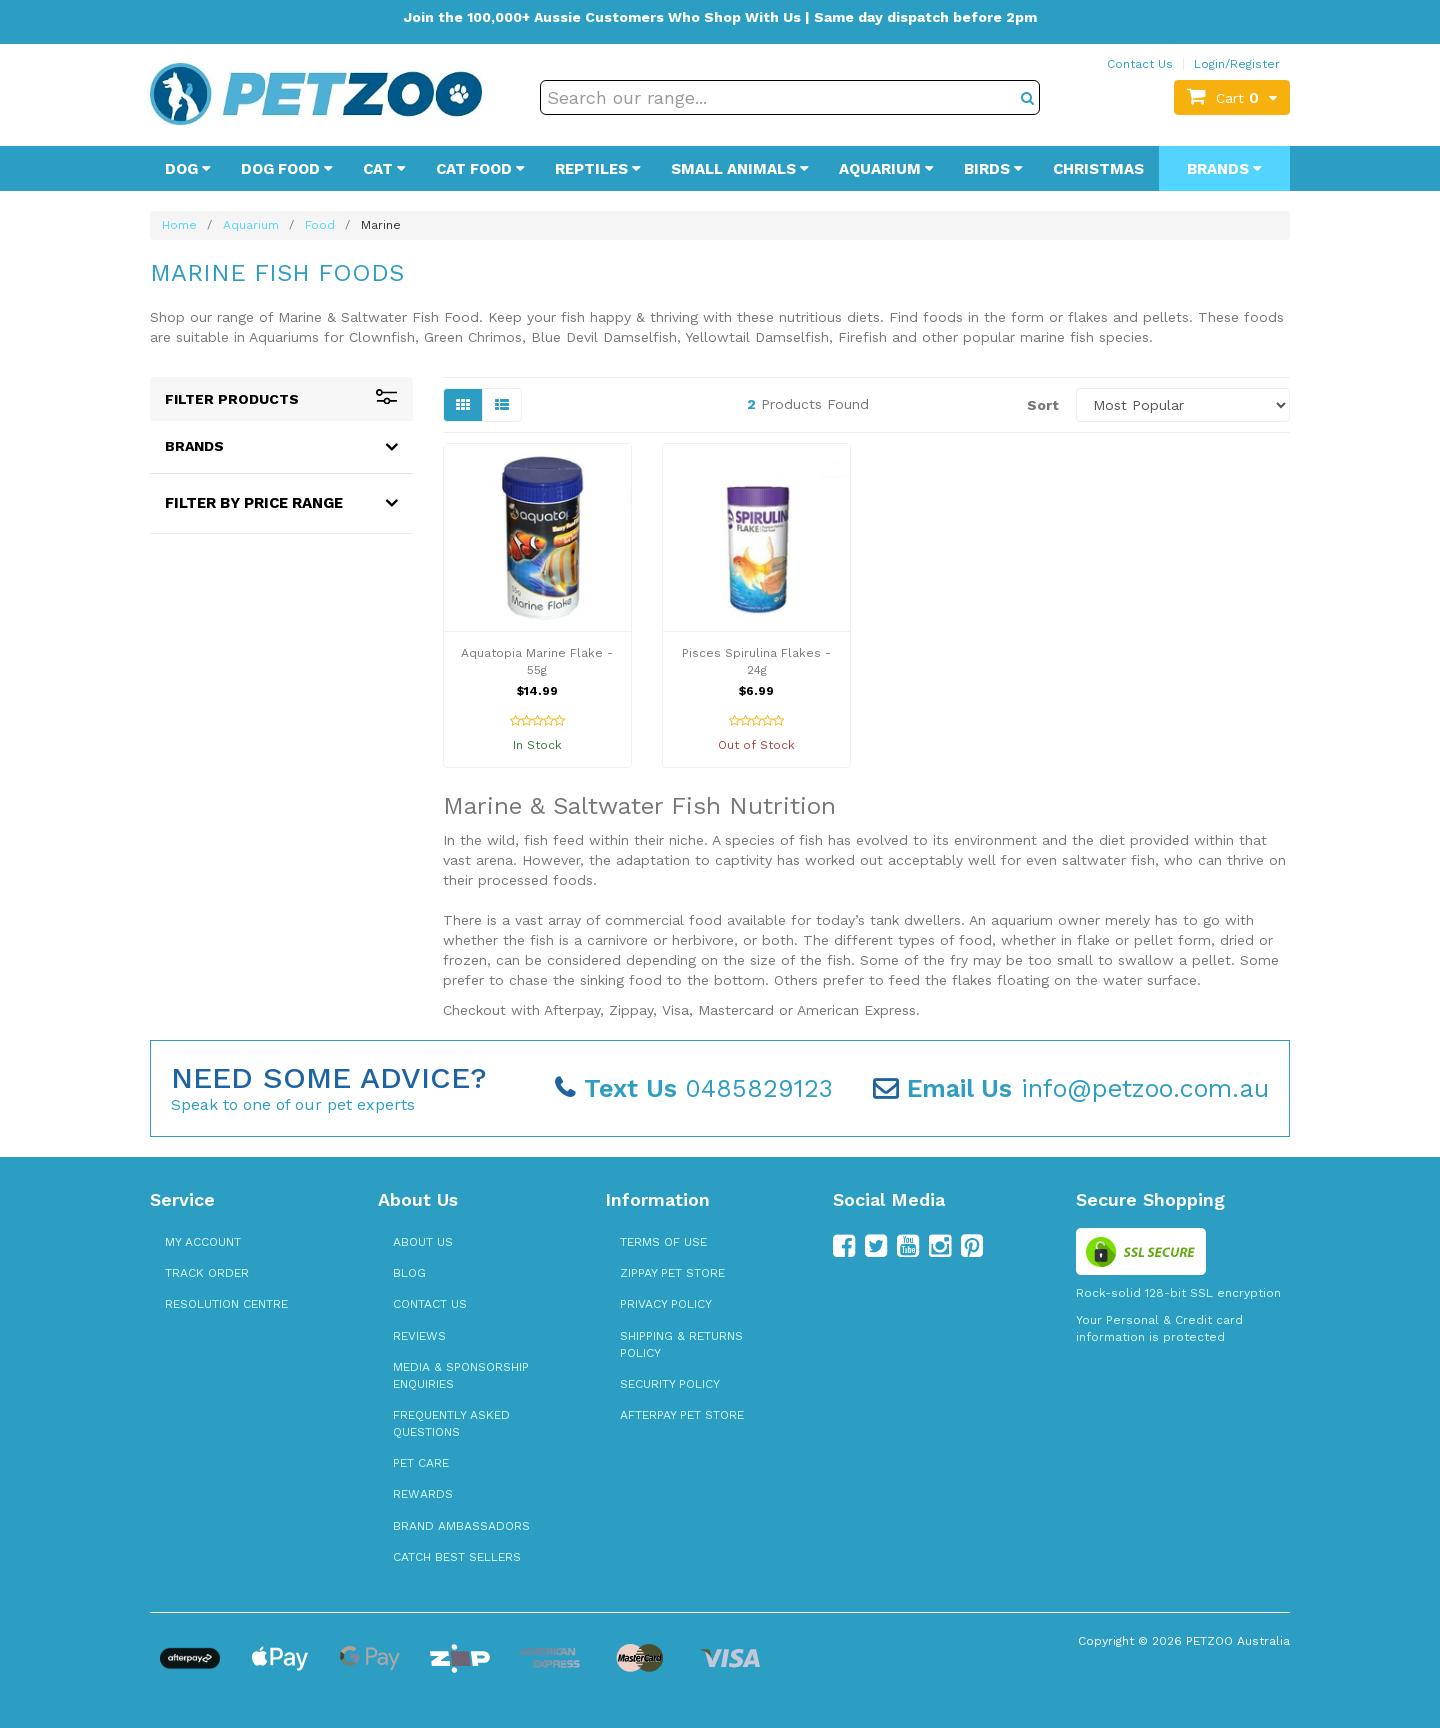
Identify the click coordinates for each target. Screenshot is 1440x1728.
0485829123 (694, 1088)
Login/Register (1237, 64)
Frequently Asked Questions (451, 1423)
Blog (409, 1273)
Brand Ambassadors (461, 1526)
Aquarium (886, 169)
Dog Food (287, 169)
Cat (384, 169)
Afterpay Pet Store (682, 1415)
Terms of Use (663, 1242)
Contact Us (1140, 64)
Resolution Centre (226, 1304)
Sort (1043, 405)
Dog (188, 169)
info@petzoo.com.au (1071, 1088)
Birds (993, 169)
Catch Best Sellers (457, 1557)
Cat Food (480, 169)
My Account (203, 1242)
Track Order (207, 1273)
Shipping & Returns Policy (681, 1344)
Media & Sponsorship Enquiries (461, 1375)
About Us (423, 1242)
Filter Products (281, 399)
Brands (1224, 169)
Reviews (419, 1336)
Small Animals (740, 169)
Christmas (1098, 169)
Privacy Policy (666, 1304)
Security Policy (670, 1384)
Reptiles (598, 169)
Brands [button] (194, 446)
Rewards (423, 1494)
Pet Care (421, 1463)
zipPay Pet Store (672, 1273)
